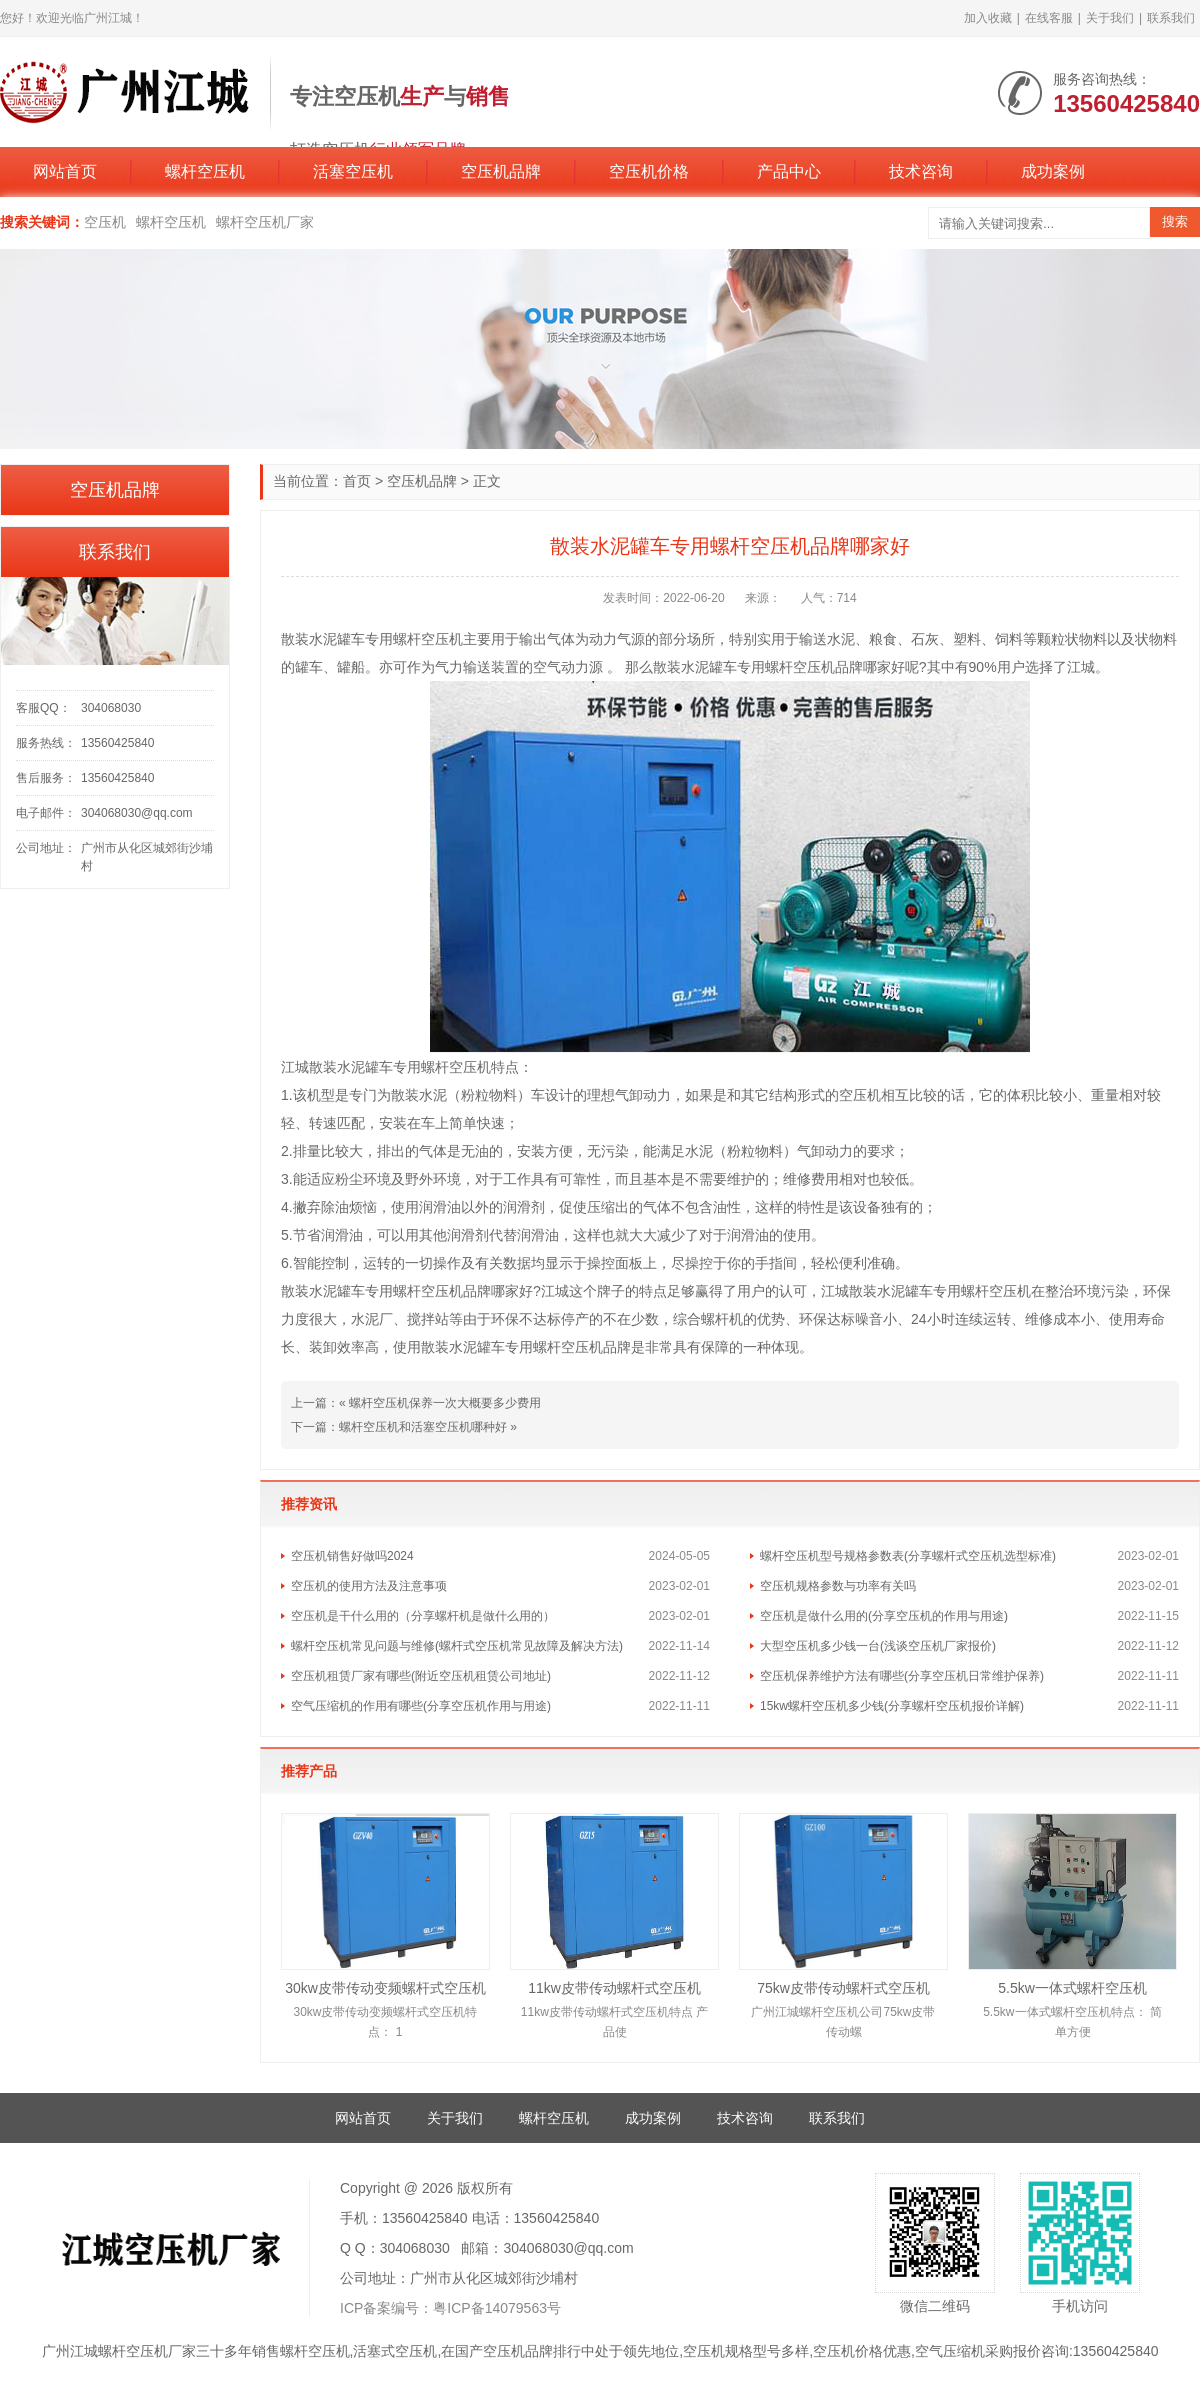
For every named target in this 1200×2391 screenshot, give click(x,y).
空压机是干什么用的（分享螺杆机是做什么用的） (423, 1616)
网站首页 (65, 171)
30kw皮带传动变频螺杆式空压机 (385, 1988)
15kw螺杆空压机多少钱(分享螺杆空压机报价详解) (892, 1706)
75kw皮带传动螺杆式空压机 (843, 1988)
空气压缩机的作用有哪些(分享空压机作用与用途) (421, 1706)
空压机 (105, 222)
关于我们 (1110, 18)
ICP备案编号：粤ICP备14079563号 (450, 2308)
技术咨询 (921, 171)
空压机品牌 (501, 171)
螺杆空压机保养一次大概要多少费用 (445, 1403)
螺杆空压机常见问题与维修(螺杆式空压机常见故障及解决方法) (457, 1646)
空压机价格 (649, 171)
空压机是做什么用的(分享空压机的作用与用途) (884, 1616)
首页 (357, 481)
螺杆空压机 (205, 171)
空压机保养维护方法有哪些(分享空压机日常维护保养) (902, 1676)
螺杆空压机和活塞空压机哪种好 (423, 1427)
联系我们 (1171, 18)
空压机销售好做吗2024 (352, 1556)
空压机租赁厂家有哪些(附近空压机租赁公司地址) (421, 1676)
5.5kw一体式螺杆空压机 (1072, 1988)
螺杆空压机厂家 (265, 222)
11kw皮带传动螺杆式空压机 (614, 1988)
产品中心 (789, 171)
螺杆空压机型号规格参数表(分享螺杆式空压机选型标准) (908, 1556)
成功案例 (1053, 171)
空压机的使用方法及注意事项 (369, 1586)
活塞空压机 (353, 171)
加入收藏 (988, 18)
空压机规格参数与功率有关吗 (838, 1586)
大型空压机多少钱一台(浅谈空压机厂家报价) (878, 1646)
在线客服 (1049, 18)
